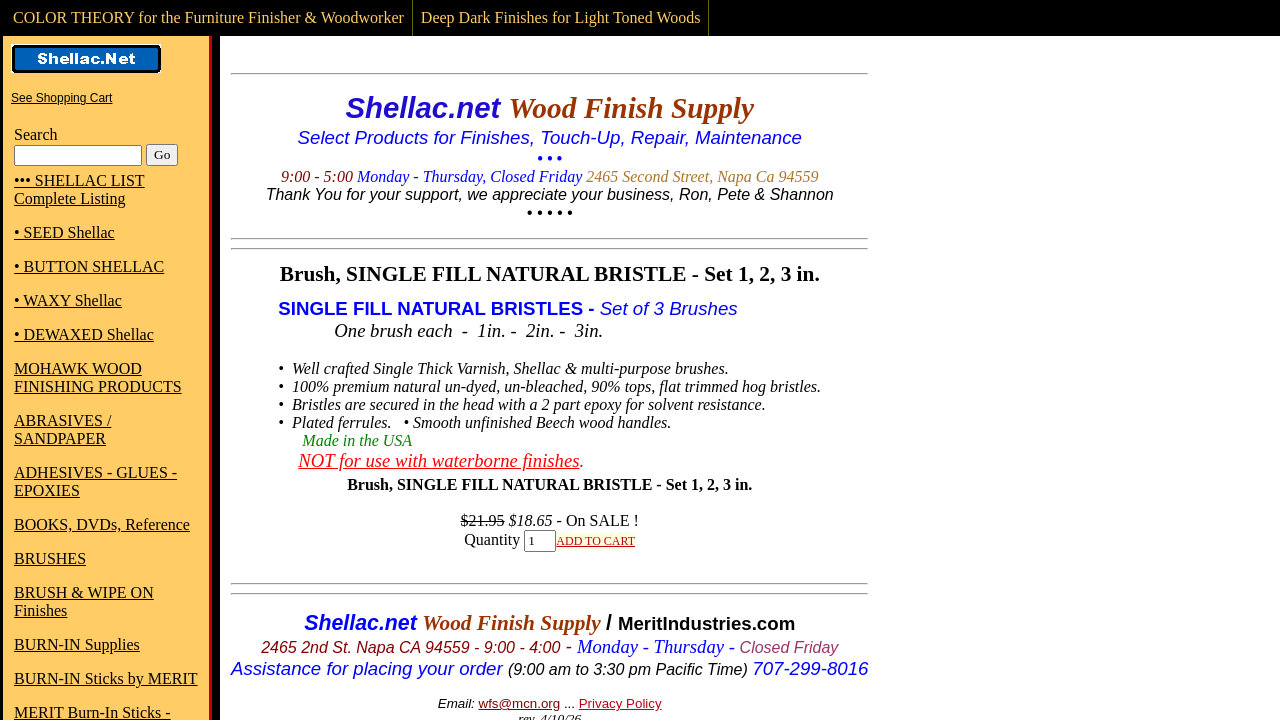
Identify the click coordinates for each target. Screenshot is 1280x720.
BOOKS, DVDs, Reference (102, 524)
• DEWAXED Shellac (84, 334)
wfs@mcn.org (520, 703)
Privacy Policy (620, 703)
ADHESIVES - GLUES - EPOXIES (95, 481)
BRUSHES (50, 558)
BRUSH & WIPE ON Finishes (84, 601)
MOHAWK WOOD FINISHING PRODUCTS (98, 377)
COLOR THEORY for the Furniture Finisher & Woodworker (208, 17)
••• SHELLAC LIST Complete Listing (79, 189)
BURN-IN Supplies (77, 644)
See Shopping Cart (61, 98)
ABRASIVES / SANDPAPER (62, 429)
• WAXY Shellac (68, 300)
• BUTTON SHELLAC (89, 266)
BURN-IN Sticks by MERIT (106, 678)
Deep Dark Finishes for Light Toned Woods (561, 17)
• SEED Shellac (64, 232)
